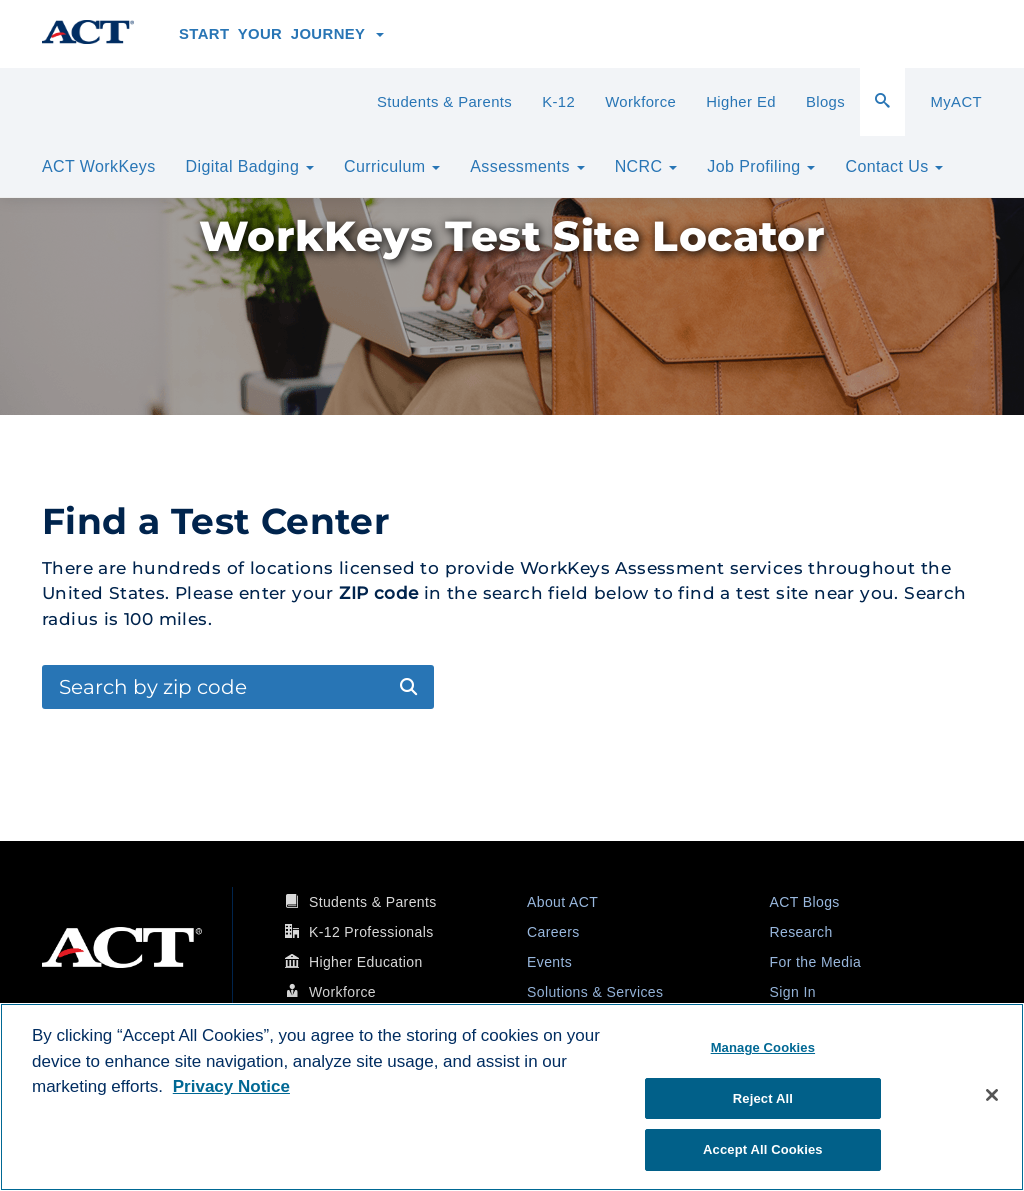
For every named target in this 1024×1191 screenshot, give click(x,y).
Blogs (825, 102)
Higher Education (366, 962)
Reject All (763, 1098)
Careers (553, 932)
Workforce (640, 102)
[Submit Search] (408, 687)
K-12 (558, 102)
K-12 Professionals (371, 932)
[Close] (992, 1095)
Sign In (793, 992)
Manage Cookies (763, 1047)
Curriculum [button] (392, 166)
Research (801, 932)
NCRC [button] (646, 166)
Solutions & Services (595, 992)
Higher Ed (741, 102)
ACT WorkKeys (99, 166)
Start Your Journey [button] (281, 34)
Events (549, 962)
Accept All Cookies (763, 1149)
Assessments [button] (527, 166)
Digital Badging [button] (250, 166)
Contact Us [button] (894, 166)
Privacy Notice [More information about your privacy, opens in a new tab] (231, 1086)
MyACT (956, 102)
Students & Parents (444, 102)
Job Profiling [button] (761, 166)
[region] (512, 1097)
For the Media (816, 962)
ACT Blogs (805, 902)
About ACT (562, 902)
